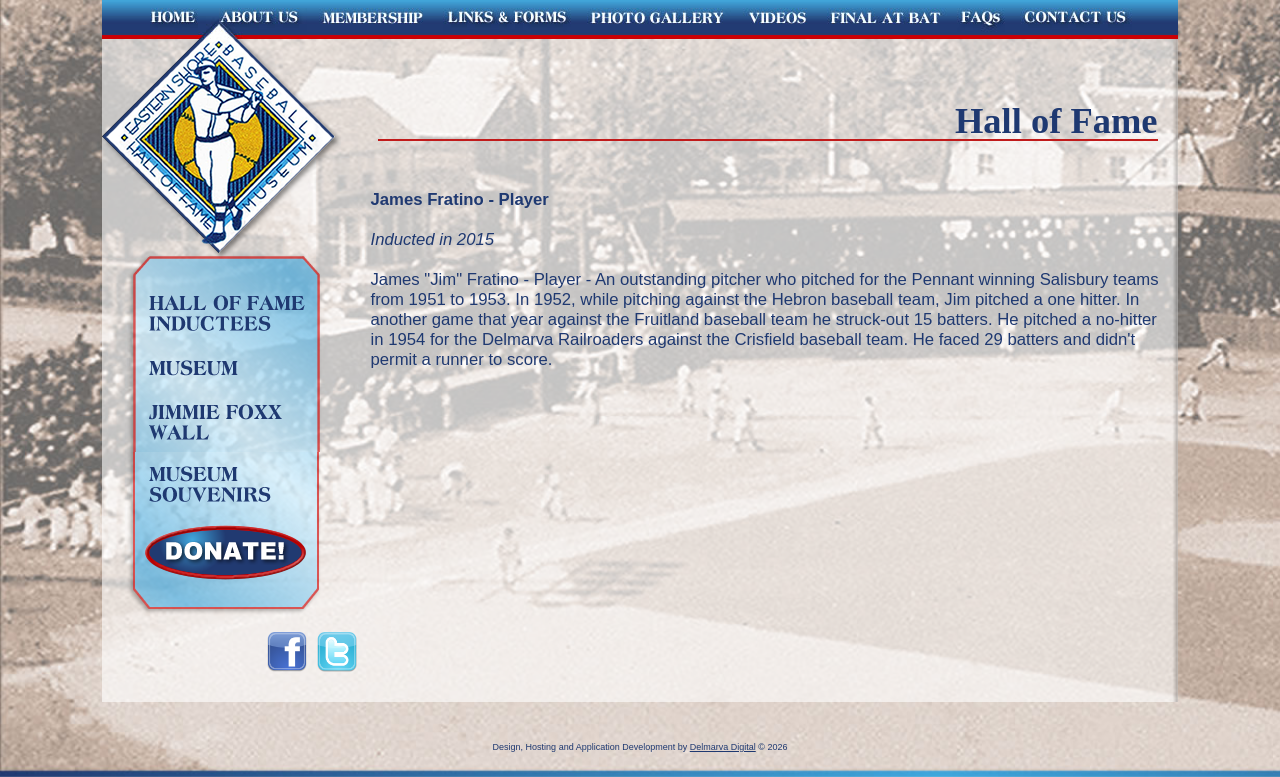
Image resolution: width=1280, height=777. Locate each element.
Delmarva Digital (723, 747)
